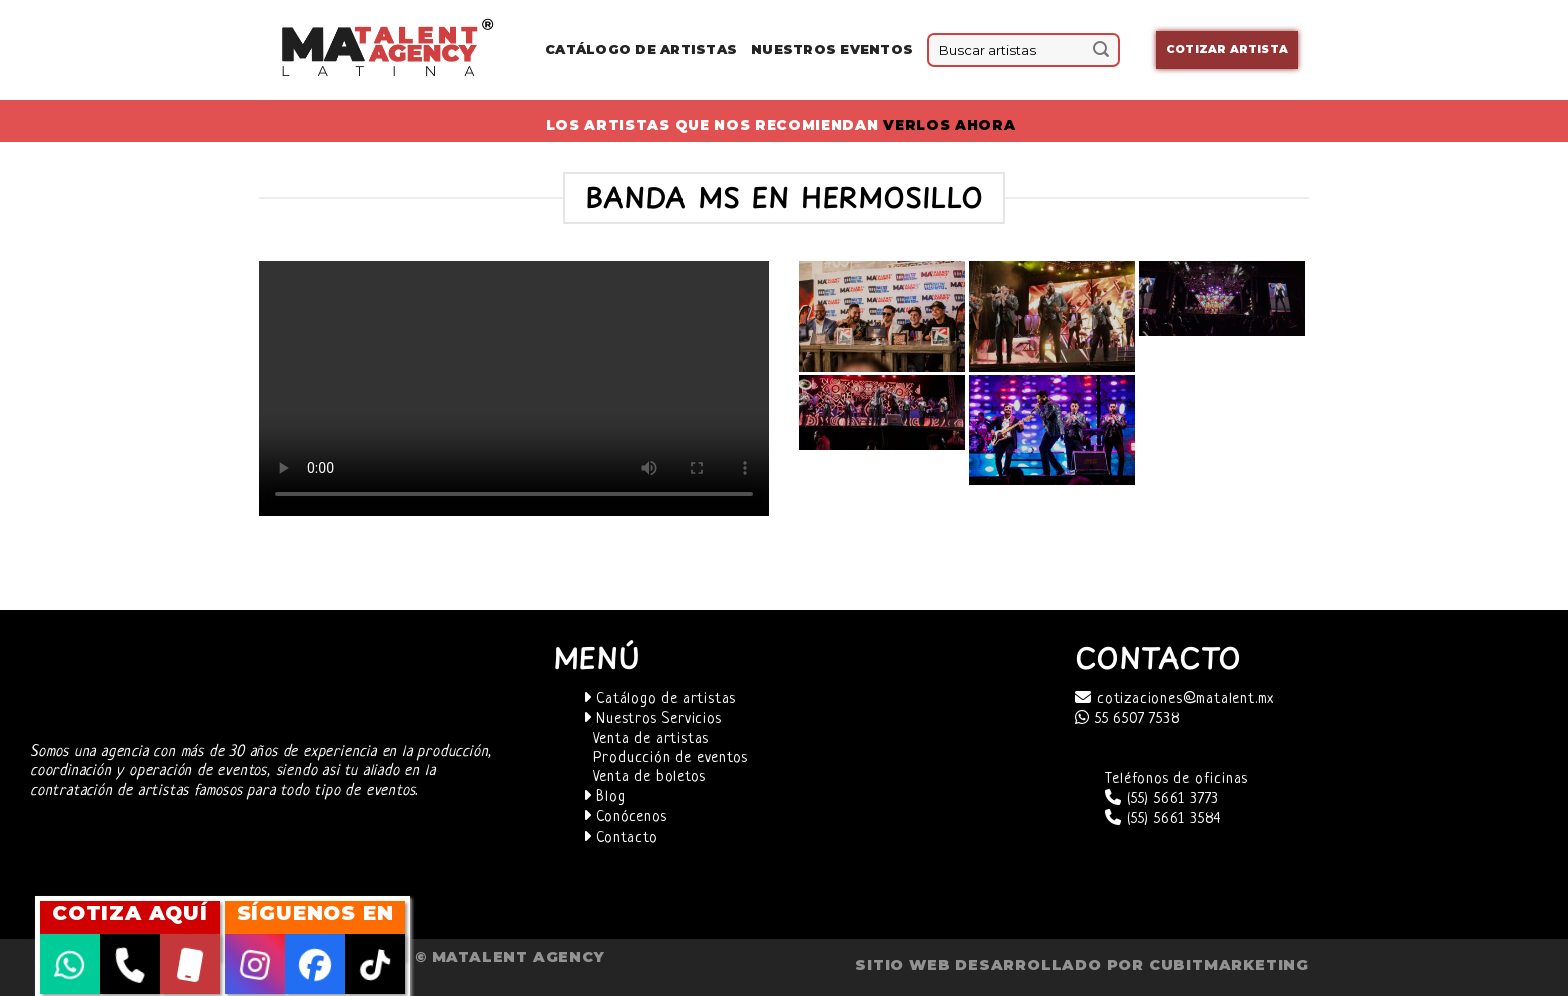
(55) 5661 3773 (1162, 799)
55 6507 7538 (1127, 719)
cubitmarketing (1229, 965)
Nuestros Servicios (652, 719)
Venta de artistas (651, 739)
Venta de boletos (649, 777)
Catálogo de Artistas (641, 49)
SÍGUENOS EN (315, 913)
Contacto (620, 838)
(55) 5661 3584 (1163, 819)
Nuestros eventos (832, 49)
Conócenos (625, 817)
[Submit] (1101, 50)
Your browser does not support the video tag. (514, 388)
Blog (604, 797)
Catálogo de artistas (660, 699)
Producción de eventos (670, 758)
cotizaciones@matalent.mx (1174, 699)
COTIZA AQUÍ (130, 913)
